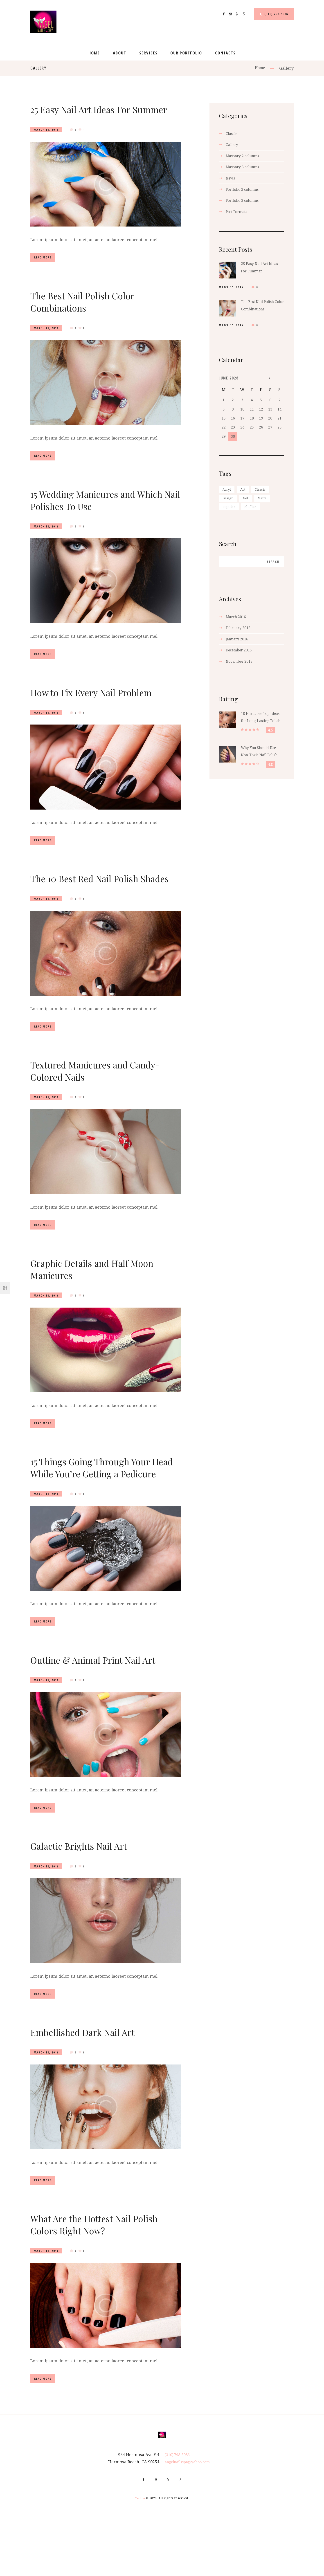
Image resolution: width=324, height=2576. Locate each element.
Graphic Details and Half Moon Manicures (100, 1307)
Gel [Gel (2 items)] (248, 499)
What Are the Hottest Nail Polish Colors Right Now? (102, 2286)
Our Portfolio (186, 53)
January (238, 642)
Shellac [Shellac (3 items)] (255, 508)
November (241, 665)
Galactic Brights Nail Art (85, 1903)
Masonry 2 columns (245, 155)
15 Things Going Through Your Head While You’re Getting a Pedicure (98, 1514)
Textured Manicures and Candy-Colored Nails (103, 1106)
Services (148, 53)
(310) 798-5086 (276, 14)
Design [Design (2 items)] (229, 499)
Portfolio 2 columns (245, 189)
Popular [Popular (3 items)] (230, 508)
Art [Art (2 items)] (246, 489)
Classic (232, 133)
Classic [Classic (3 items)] (265, 489)
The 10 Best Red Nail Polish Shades (91, 906)
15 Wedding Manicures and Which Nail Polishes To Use (105, 516)
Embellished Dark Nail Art (89, 2092)
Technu (140, 2563)
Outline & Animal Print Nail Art (101, 1714)
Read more (45, 271)
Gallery (233, 144)
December (241, 654)
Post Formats (239, 211)
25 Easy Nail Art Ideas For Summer (86, 115)
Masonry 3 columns (245, 166)
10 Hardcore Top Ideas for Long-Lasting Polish (257, 724)
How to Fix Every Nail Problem (99, 711)
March (237, 620)
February (240, 631)
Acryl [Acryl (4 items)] (228, 489)
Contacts (225, 53)
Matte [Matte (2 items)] (267, 499)
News (231, 178)
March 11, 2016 (47, 141)
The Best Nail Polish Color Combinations (89, 316)
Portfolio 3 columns (245, 200)
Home (94, 53)
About (119, 53)
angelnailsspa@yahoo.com (191, 2526)
